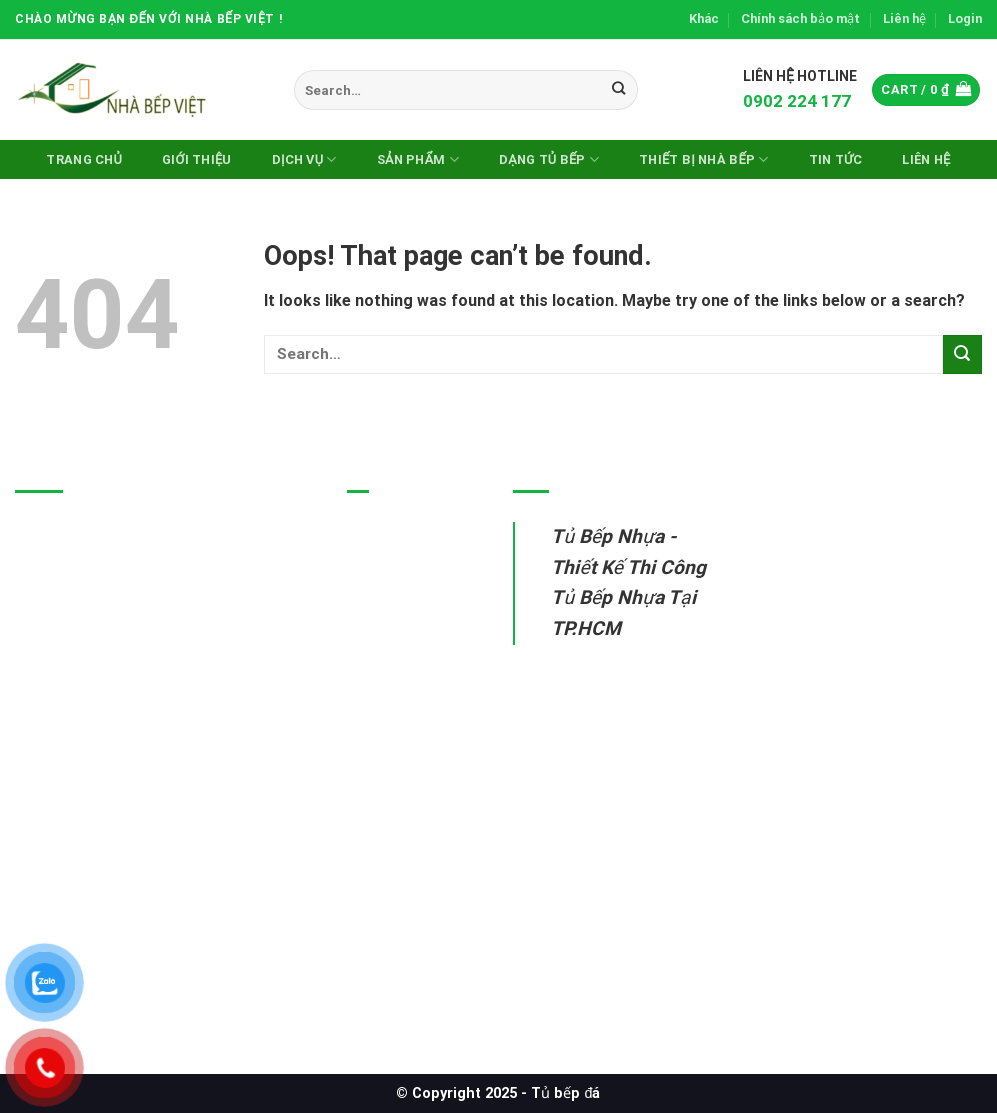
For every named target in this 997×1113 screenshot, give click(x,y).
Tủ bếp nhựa (394, 534)
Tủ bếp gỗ (385, 627)
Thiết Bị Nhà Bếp (704, 159)
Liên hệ (904, 18)
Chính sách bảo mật (800, 18)
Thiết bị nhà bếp (406, 673)
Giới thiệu (197, 159)
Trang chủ (84, 159)
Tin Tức (836, 159)
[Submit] (619, 90)
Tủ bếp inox (390, 580)
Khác (704, 18)
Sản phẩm (418, 159)
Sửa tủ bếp (388, 719)
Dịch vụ (304, 159)
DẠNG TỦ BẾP (549, 159)
